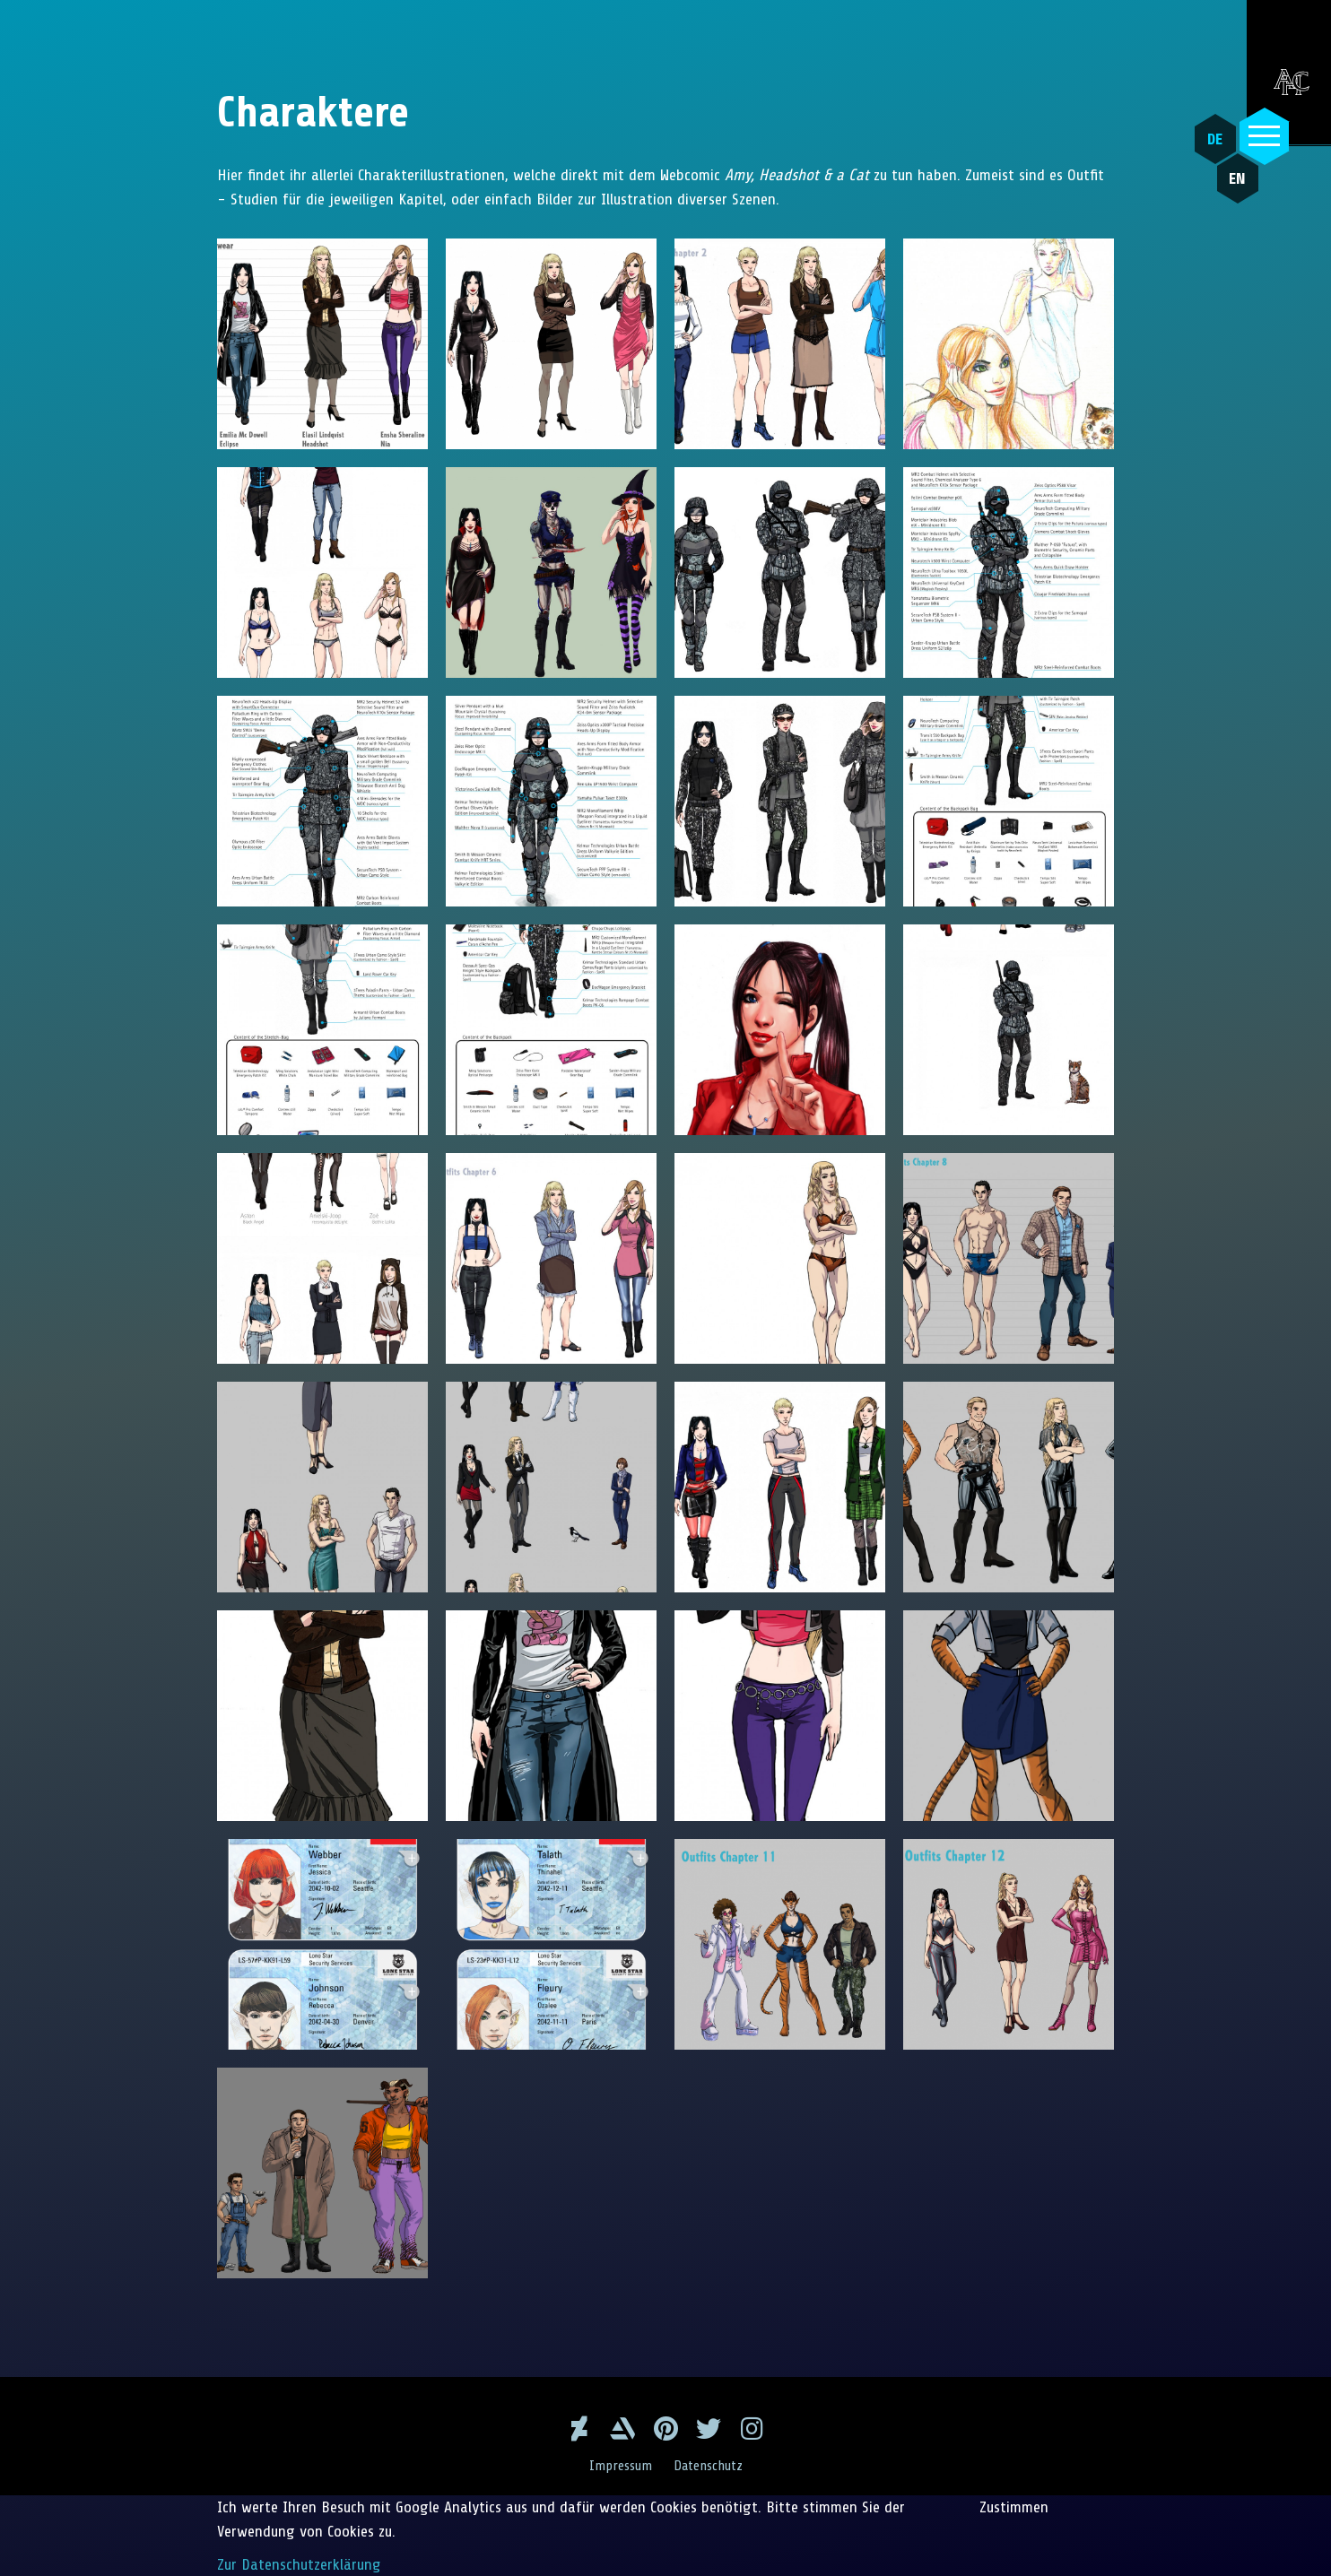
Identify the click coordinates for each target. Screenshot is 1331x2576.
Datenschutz (708, 2466)
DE (1214, 139)
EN (1236, 180)
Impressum (620, 2466)
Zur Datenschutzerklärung (299, 2563)
